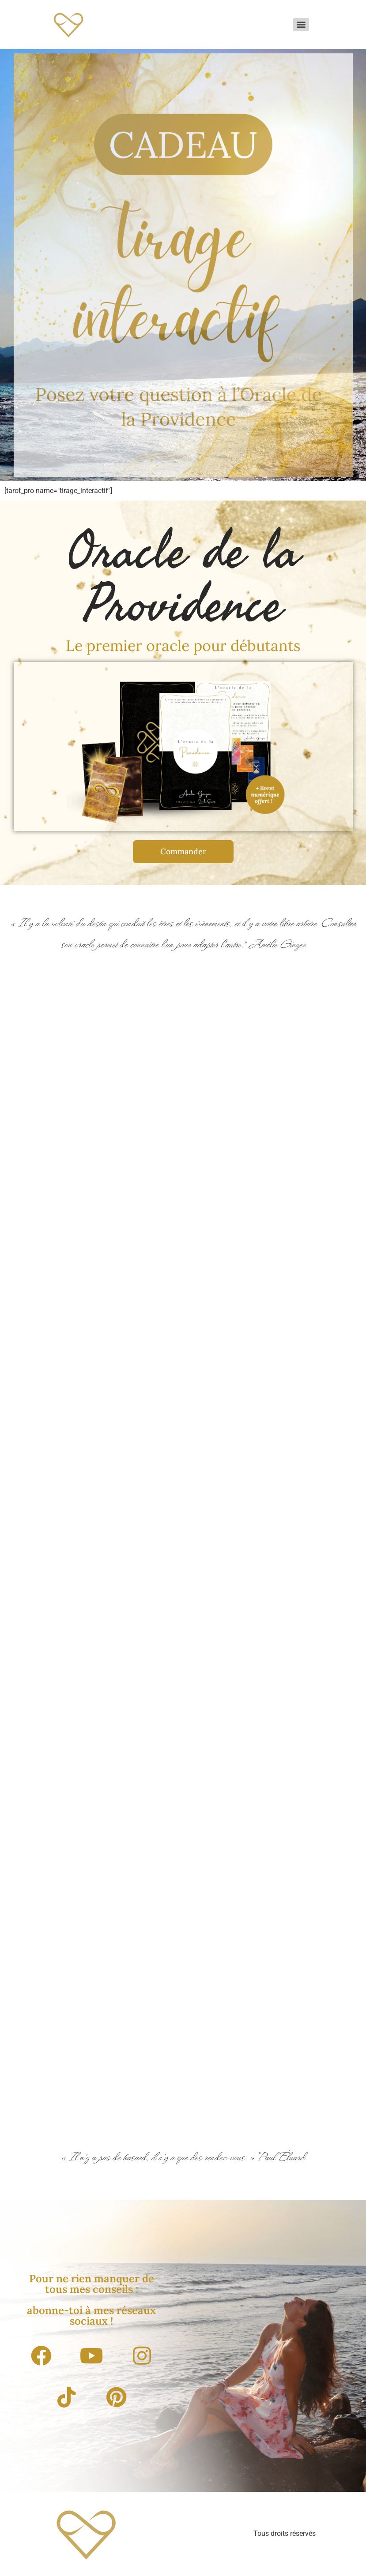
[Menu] (301, 24)
